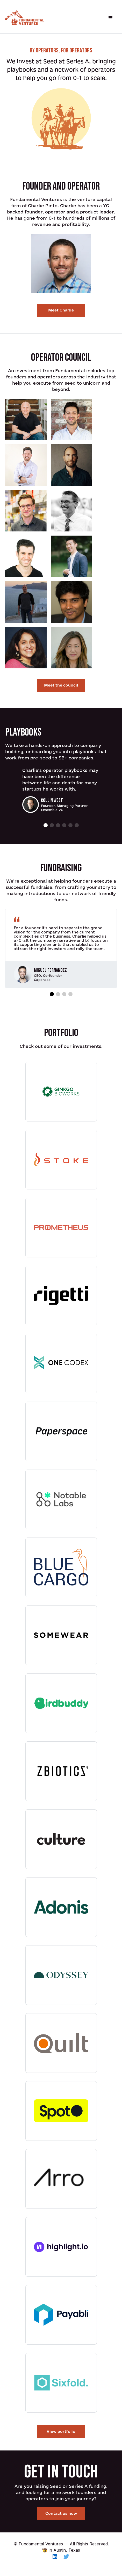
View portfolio (61, 2431)
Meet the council (61, 685)
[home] (24, 17)
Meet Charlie (61, 310)
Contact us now (61, 2513)
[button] (110, 18)
